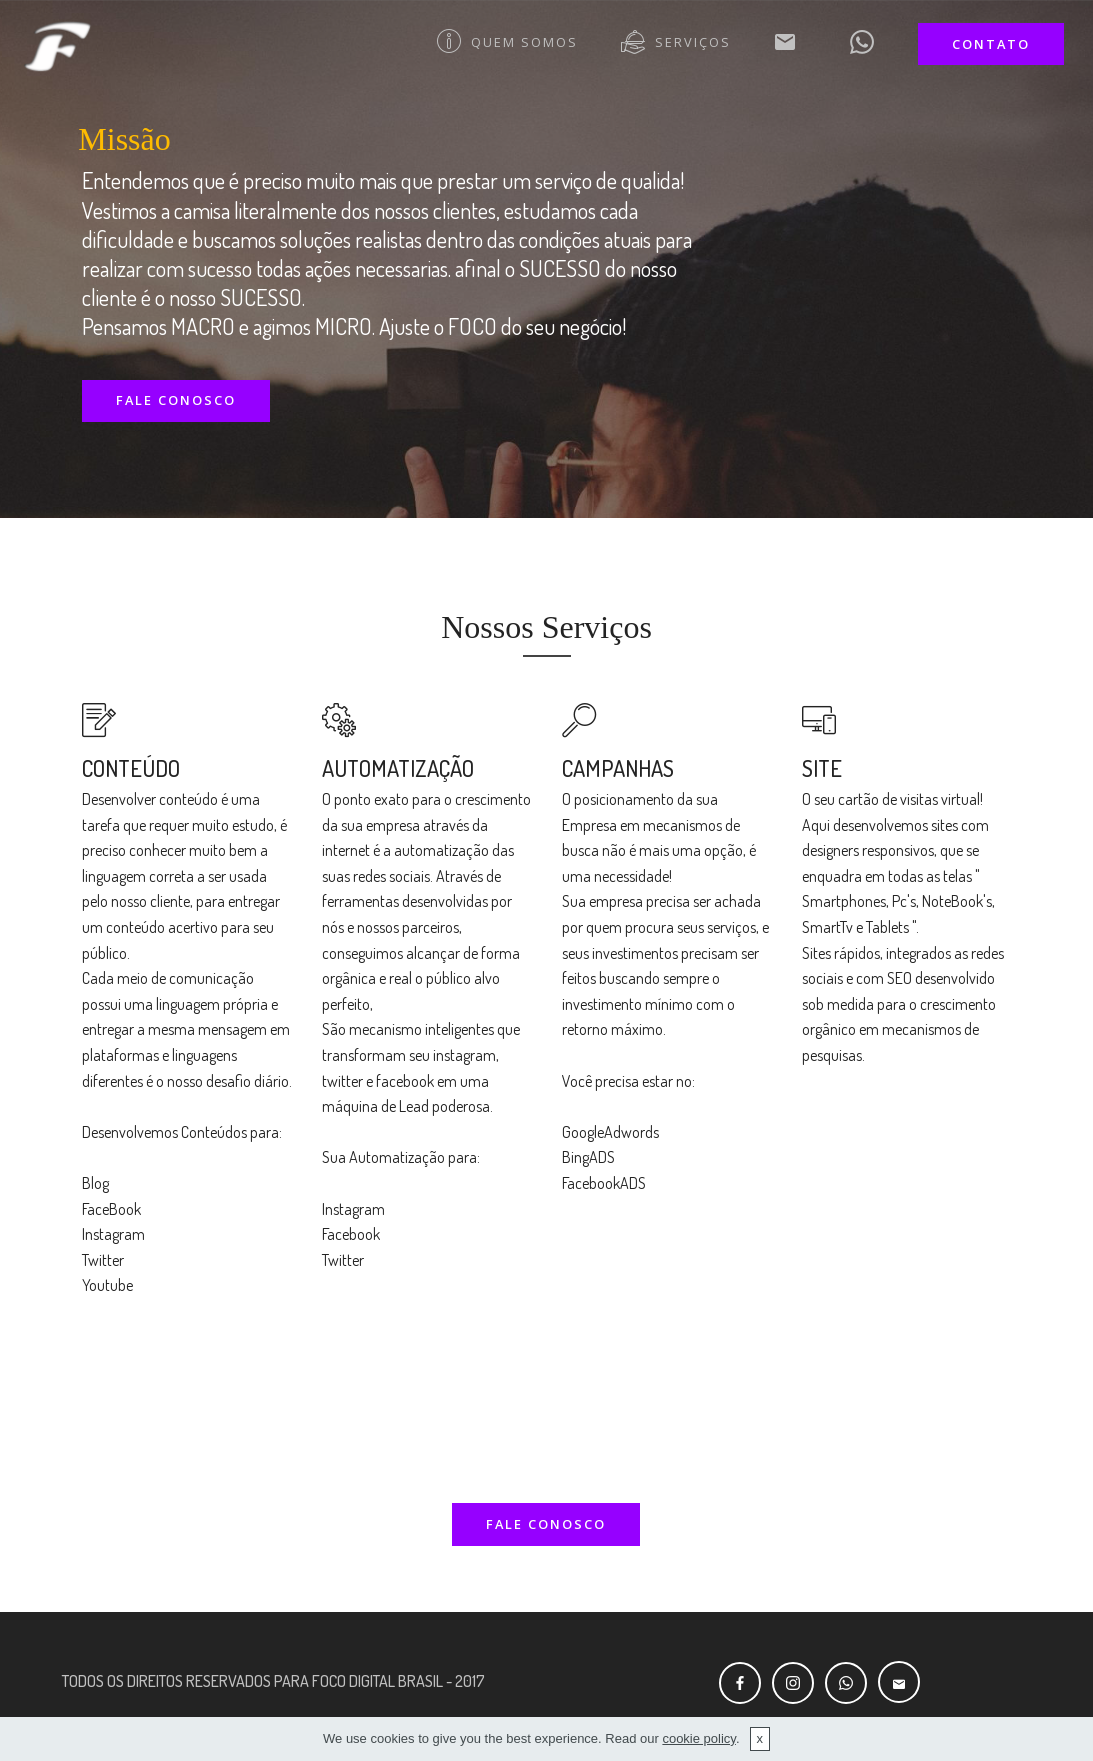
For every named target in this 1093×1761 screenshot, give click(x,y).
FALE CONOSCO (176, 400)
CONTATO (991, 44)
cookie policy (698, 1738)
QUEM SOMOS (507, 42)
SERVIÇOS (676, 42)
